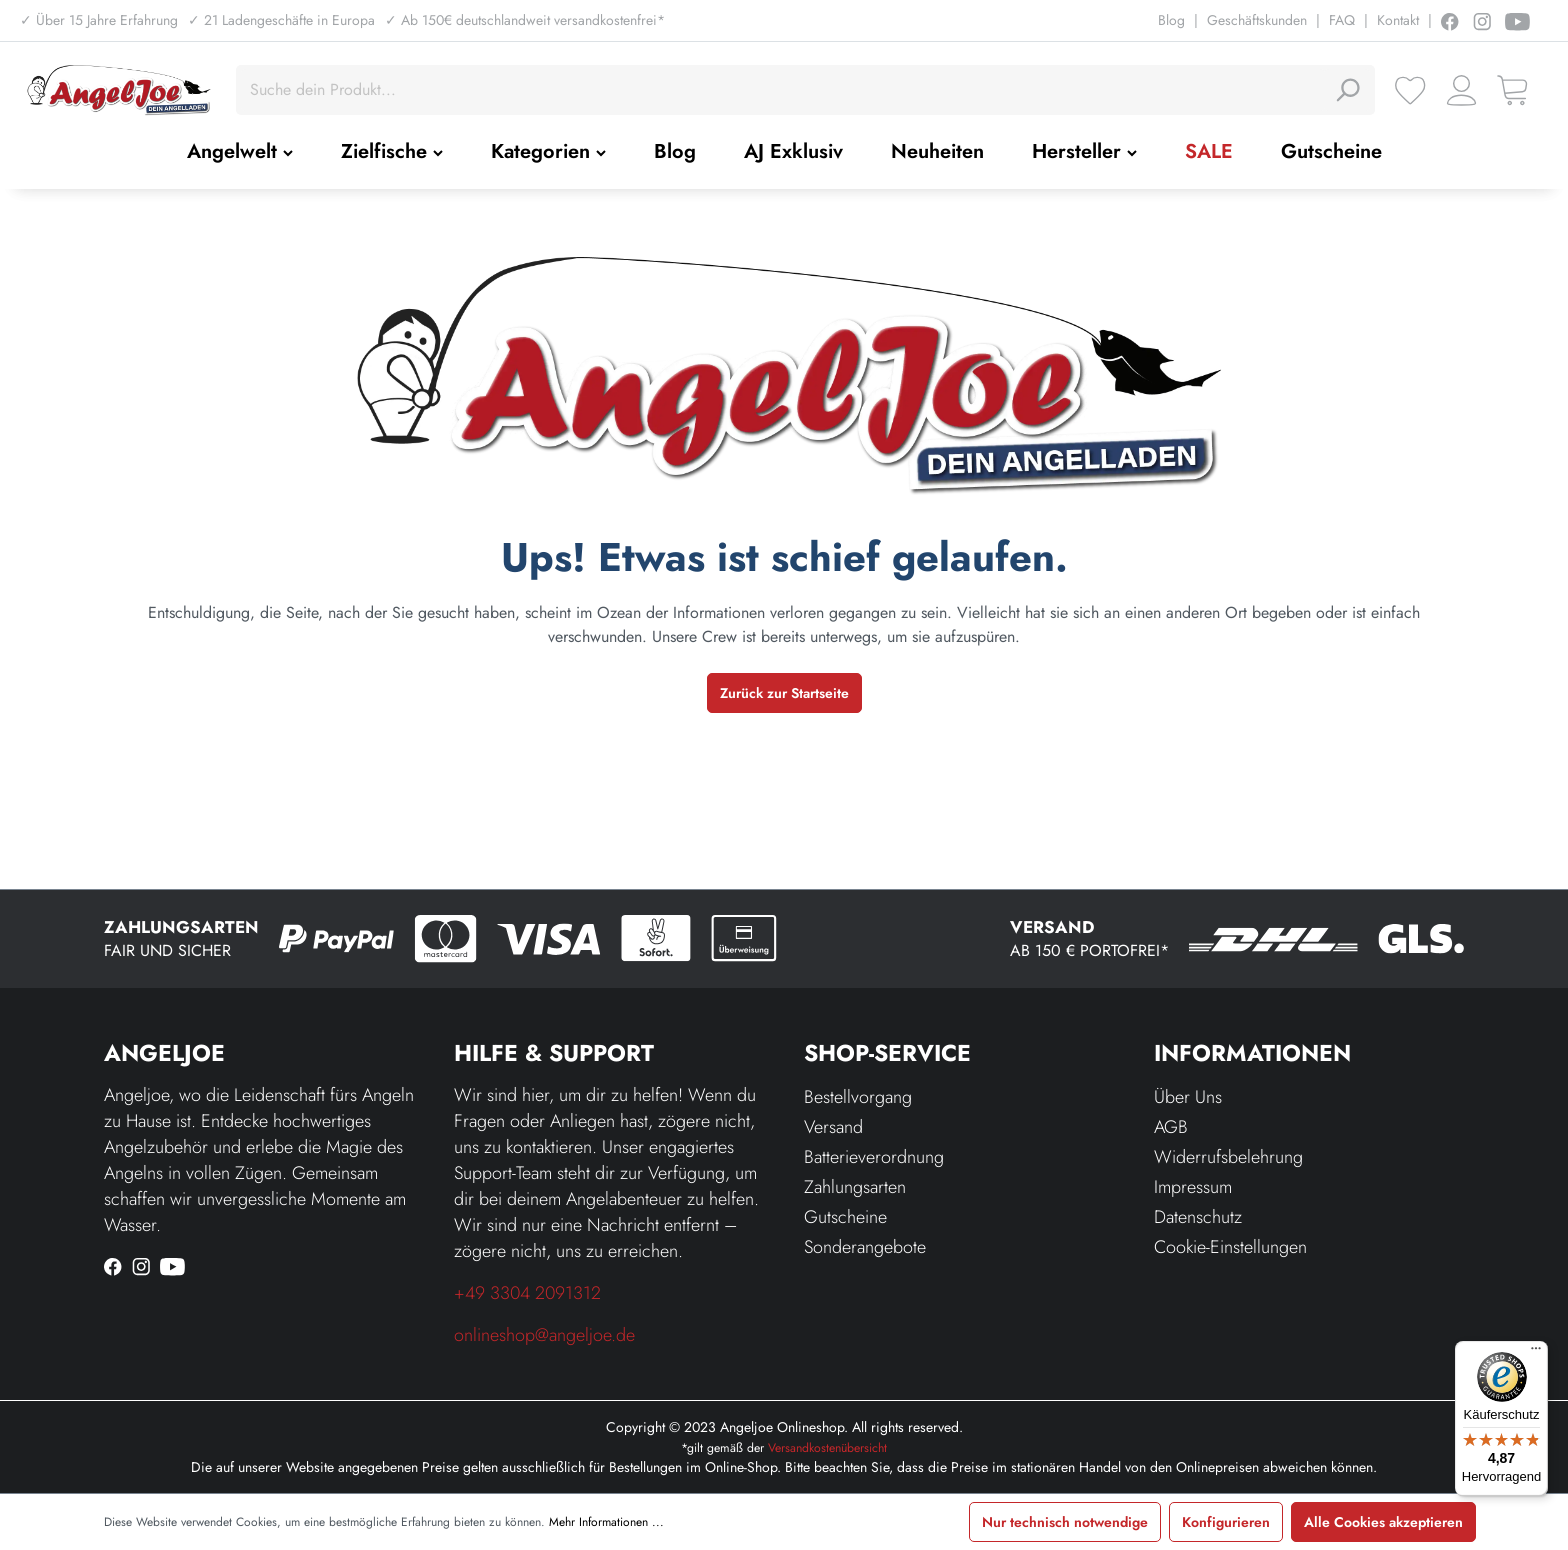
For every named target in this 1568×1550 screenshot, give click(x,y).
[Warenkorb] (1512, 90)
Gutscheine (845, 1217)
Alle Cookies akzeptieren (1383, 1522)
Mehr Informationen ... (606, 1522)
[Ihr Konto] (1461, 90)
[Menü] (1536, 1353)
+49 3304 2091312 (527, 1293)
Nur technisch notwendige (1065, 1522)
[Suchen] (1347, 90)
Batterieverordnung (874, 1157)
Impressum (1193, 1187)
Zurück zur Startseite (784, 693)
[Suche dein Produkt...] (783, 90)
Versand (833, 1127)
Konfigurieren (1226, 1522)
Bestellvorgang (858, 1097)
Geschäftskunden (1257, 20)
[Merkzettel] (1410, 90)
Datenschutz (1198, 1217)
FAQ (1342, 20)
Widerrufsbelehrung (1228, 1157)
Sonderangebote (865, 1247)
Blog (1171, 20)
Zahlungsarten (855, 1187)
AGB (1171, 1127)
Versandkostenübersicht (827, 1448)
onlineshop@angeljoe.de (544, 1335)
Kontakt (1398, 20)
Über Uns (1188, 1097)
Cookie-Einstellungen (1230, 1247)
